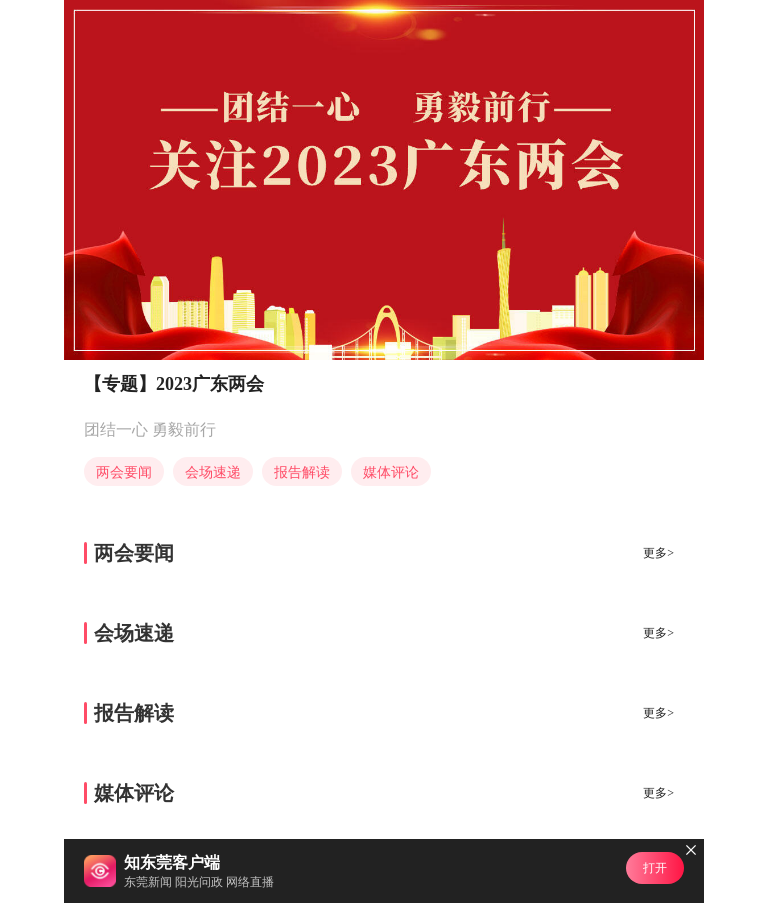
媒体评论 (391, 472)
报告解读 (302, 472)
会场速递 (213, 472)
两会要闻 (124, 472)
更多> (658, 553)
